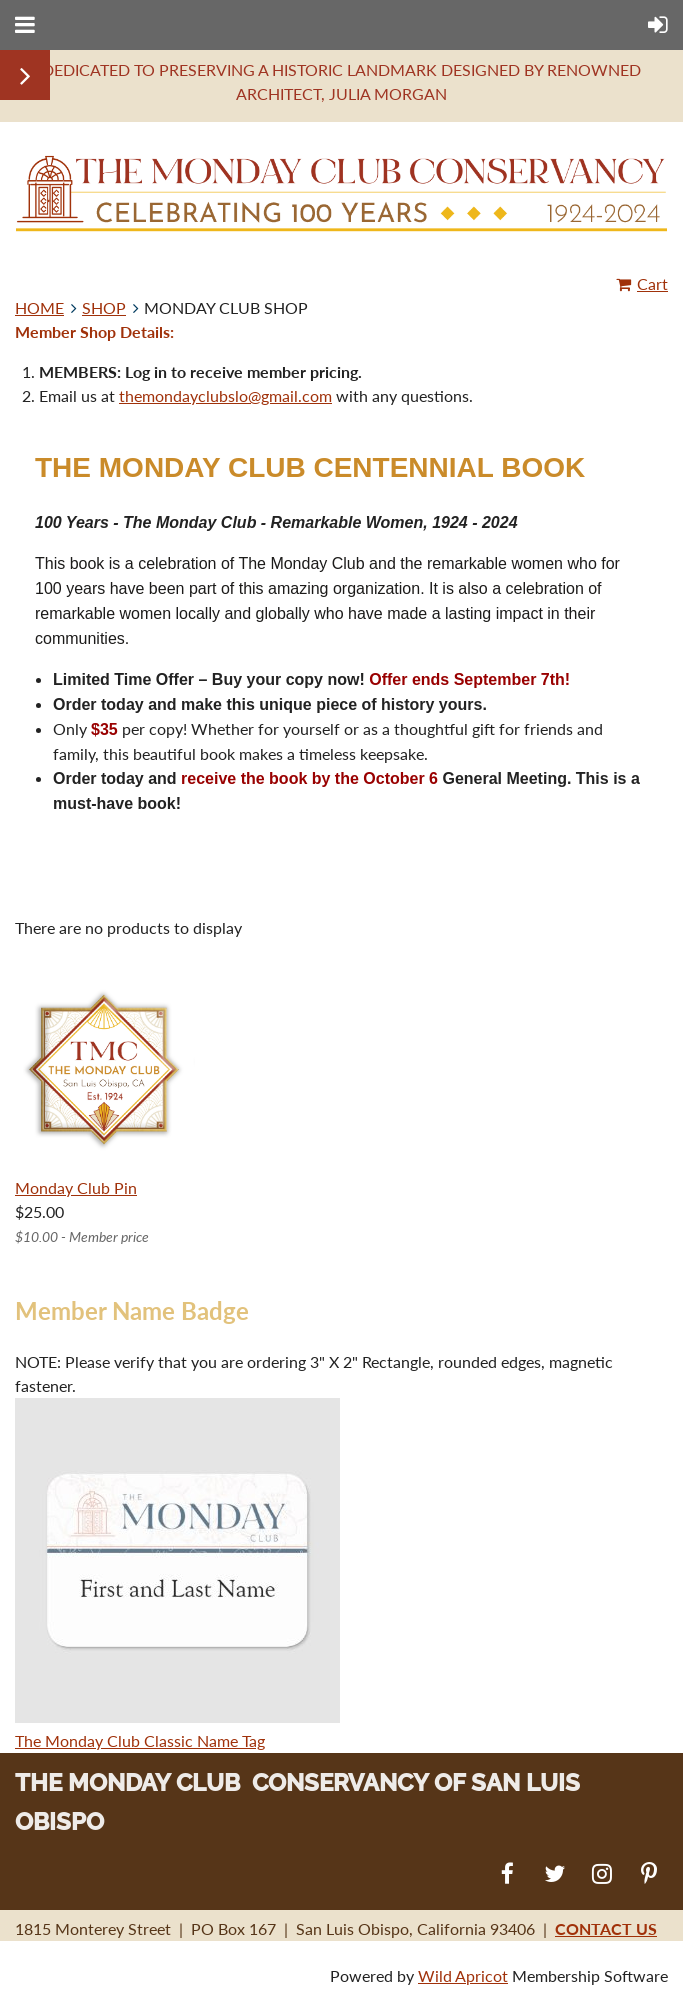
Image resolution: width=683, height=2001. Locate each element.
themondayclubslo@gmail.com (225, 395)
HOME (39, 307)
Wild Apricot (463, 1975)
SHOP (104, 307)
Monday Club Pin (76, 1187)
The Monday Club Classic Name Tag (140, 1740)
